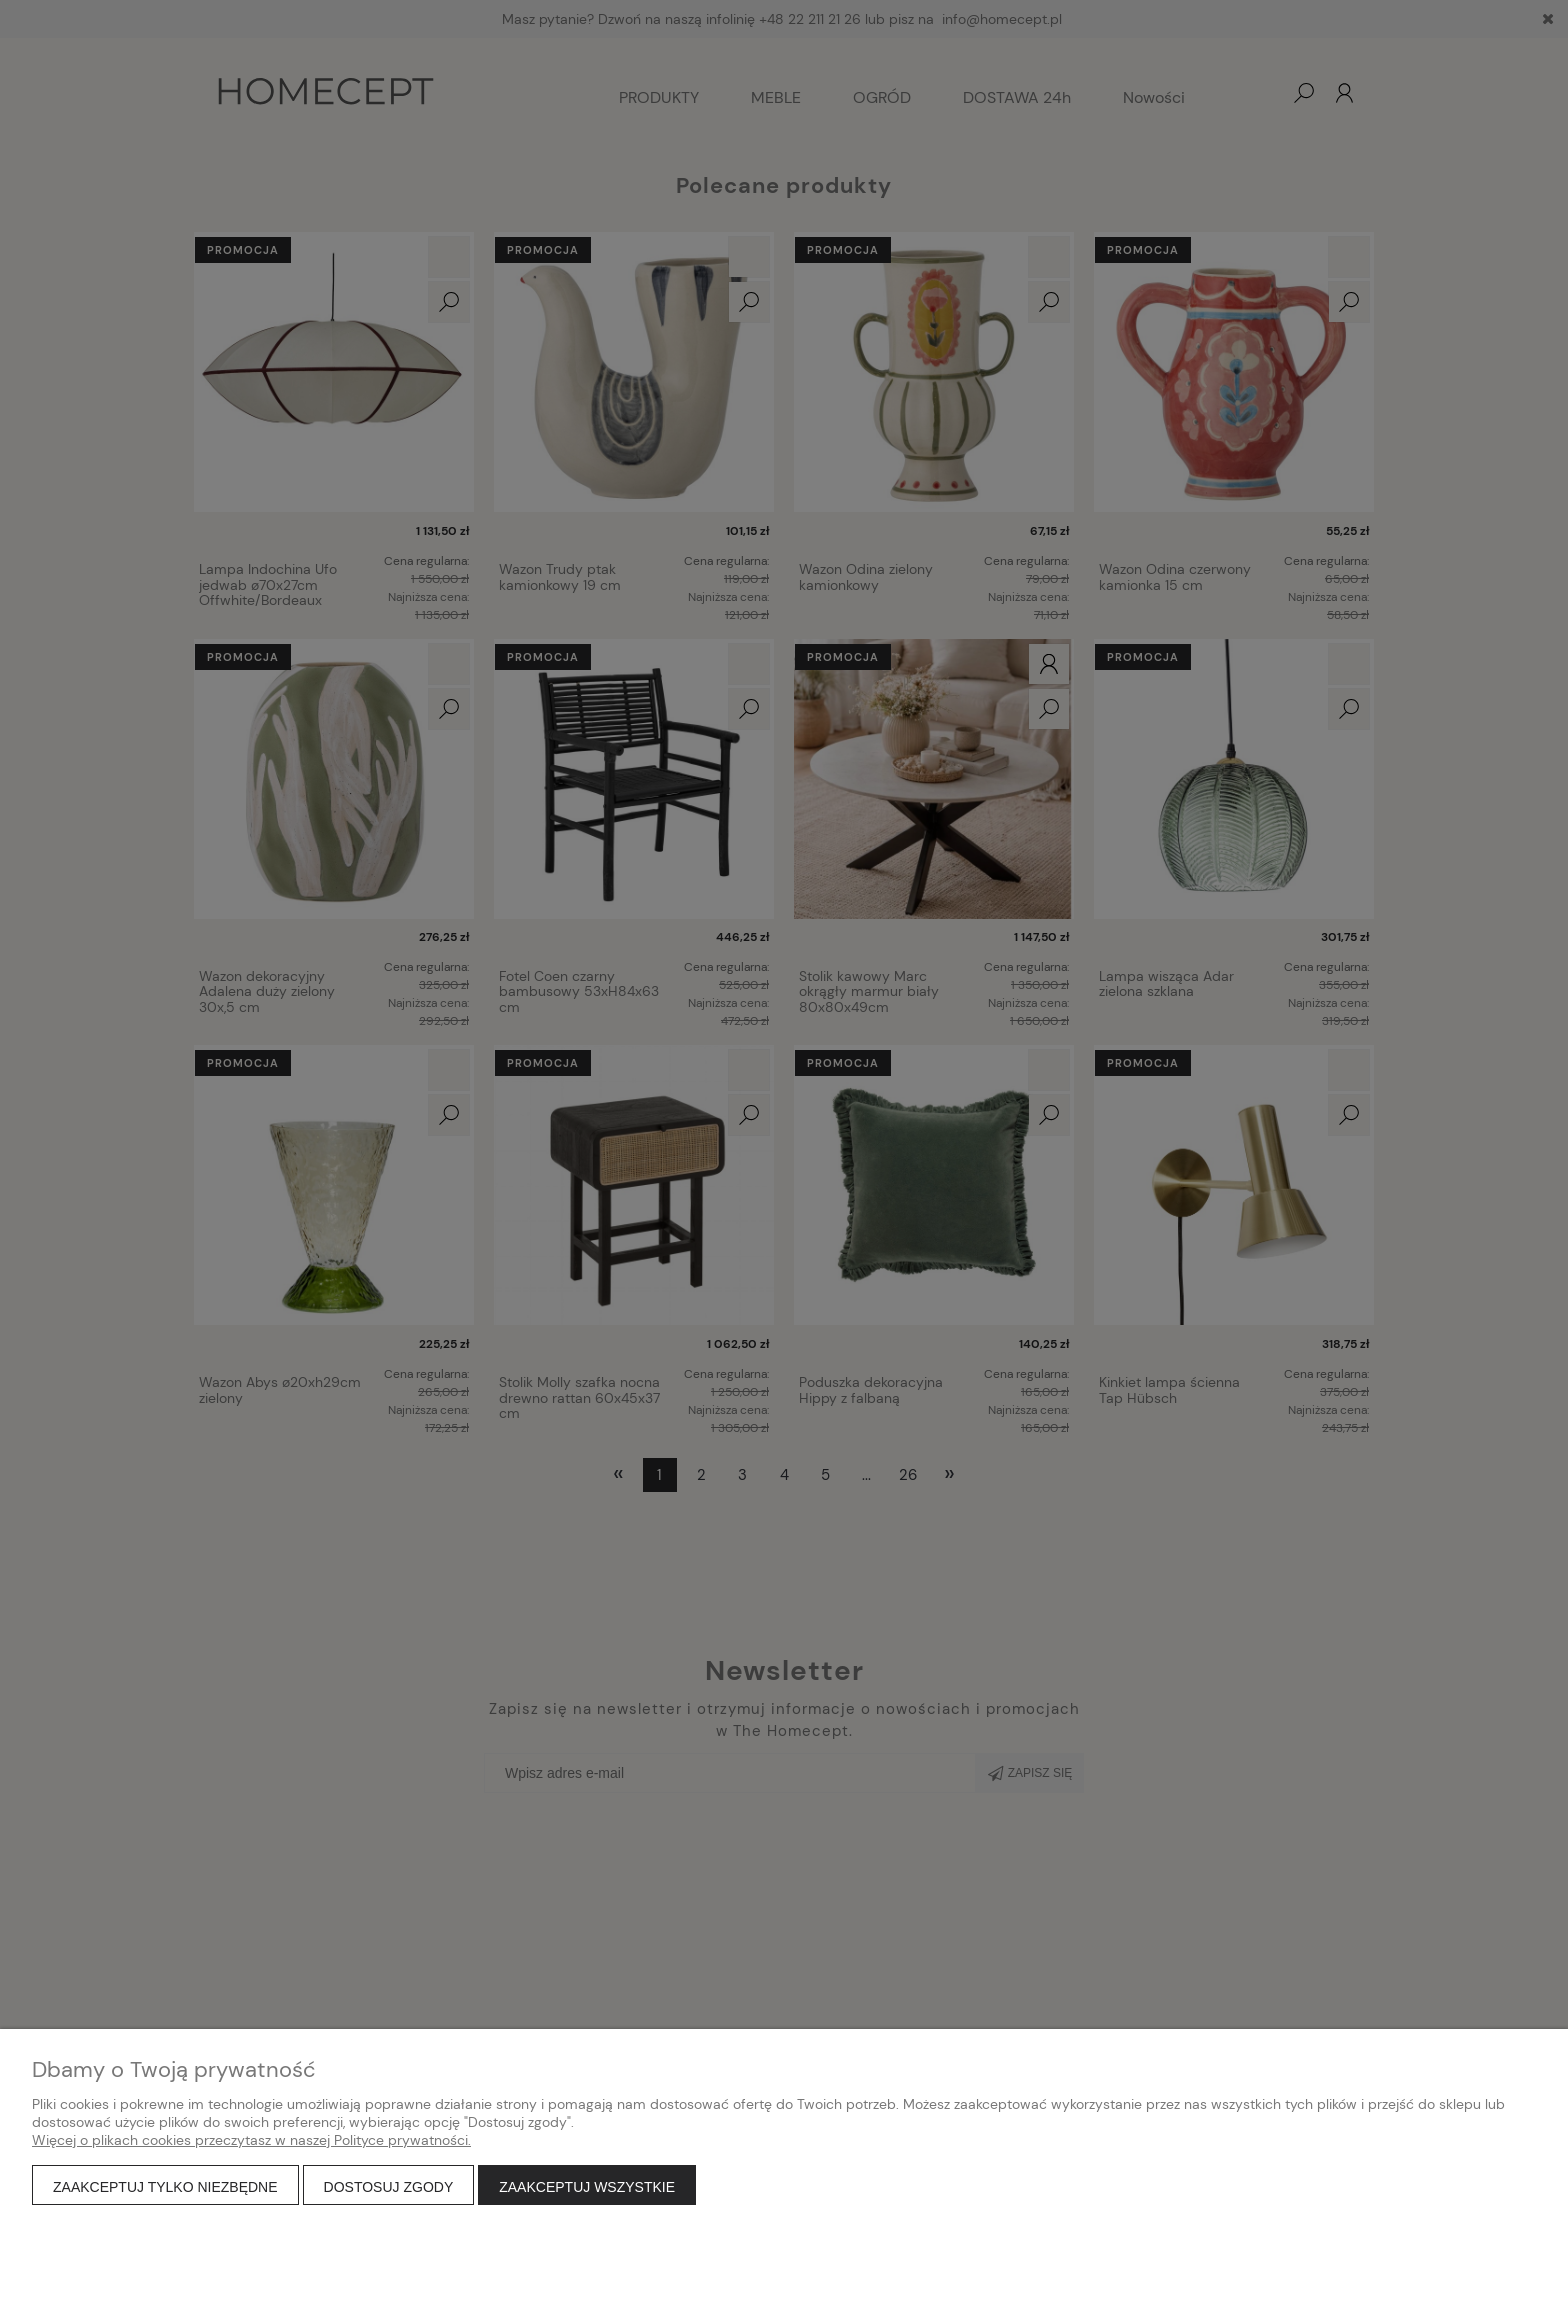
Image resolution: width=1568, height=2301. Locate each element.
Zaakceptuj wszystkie (587, 2187)
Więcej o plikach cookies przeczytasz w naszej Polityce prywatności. (251, 2140)
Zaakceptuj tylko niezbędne (165, 2187)
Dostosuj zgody (389, 2187)
